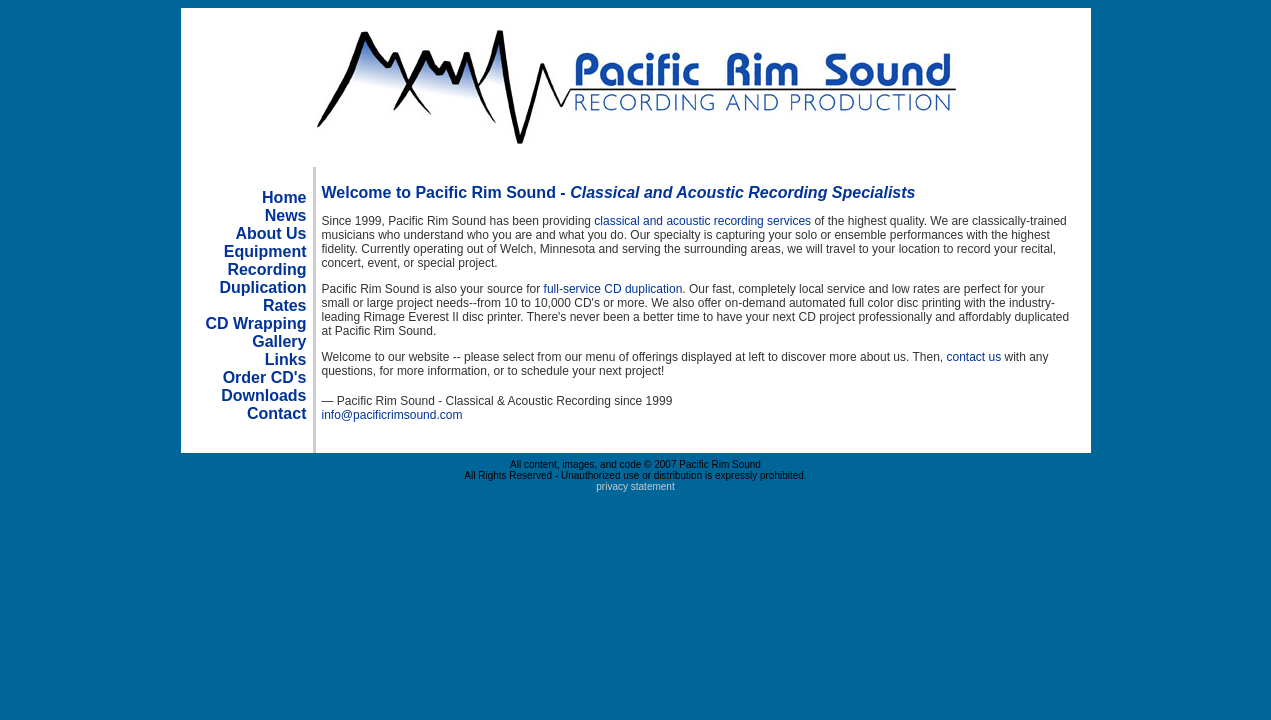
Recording (266, 269)
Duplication (262, 287)
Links (286, 359)
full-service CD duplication (613, 289)
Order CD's (265, 377)
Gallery (279, 341)
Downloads (263, 395)
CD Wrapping (255, 323)
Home (284, 197)
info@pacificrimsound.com (392, 415)
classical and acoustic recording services (702, 221)
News (286, 215)
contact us (973, 357)
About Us (270, 233)
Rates (285, 305)
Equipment (265, 251)
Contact (277, 413)
